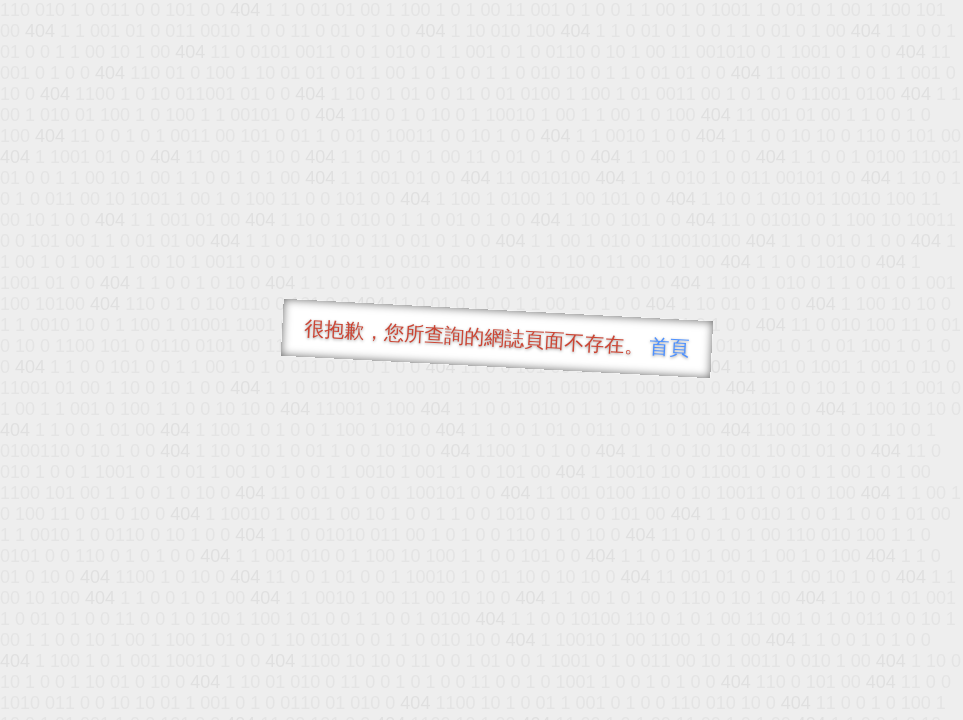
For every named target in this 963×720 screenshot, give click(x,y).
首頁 (669, 347)
